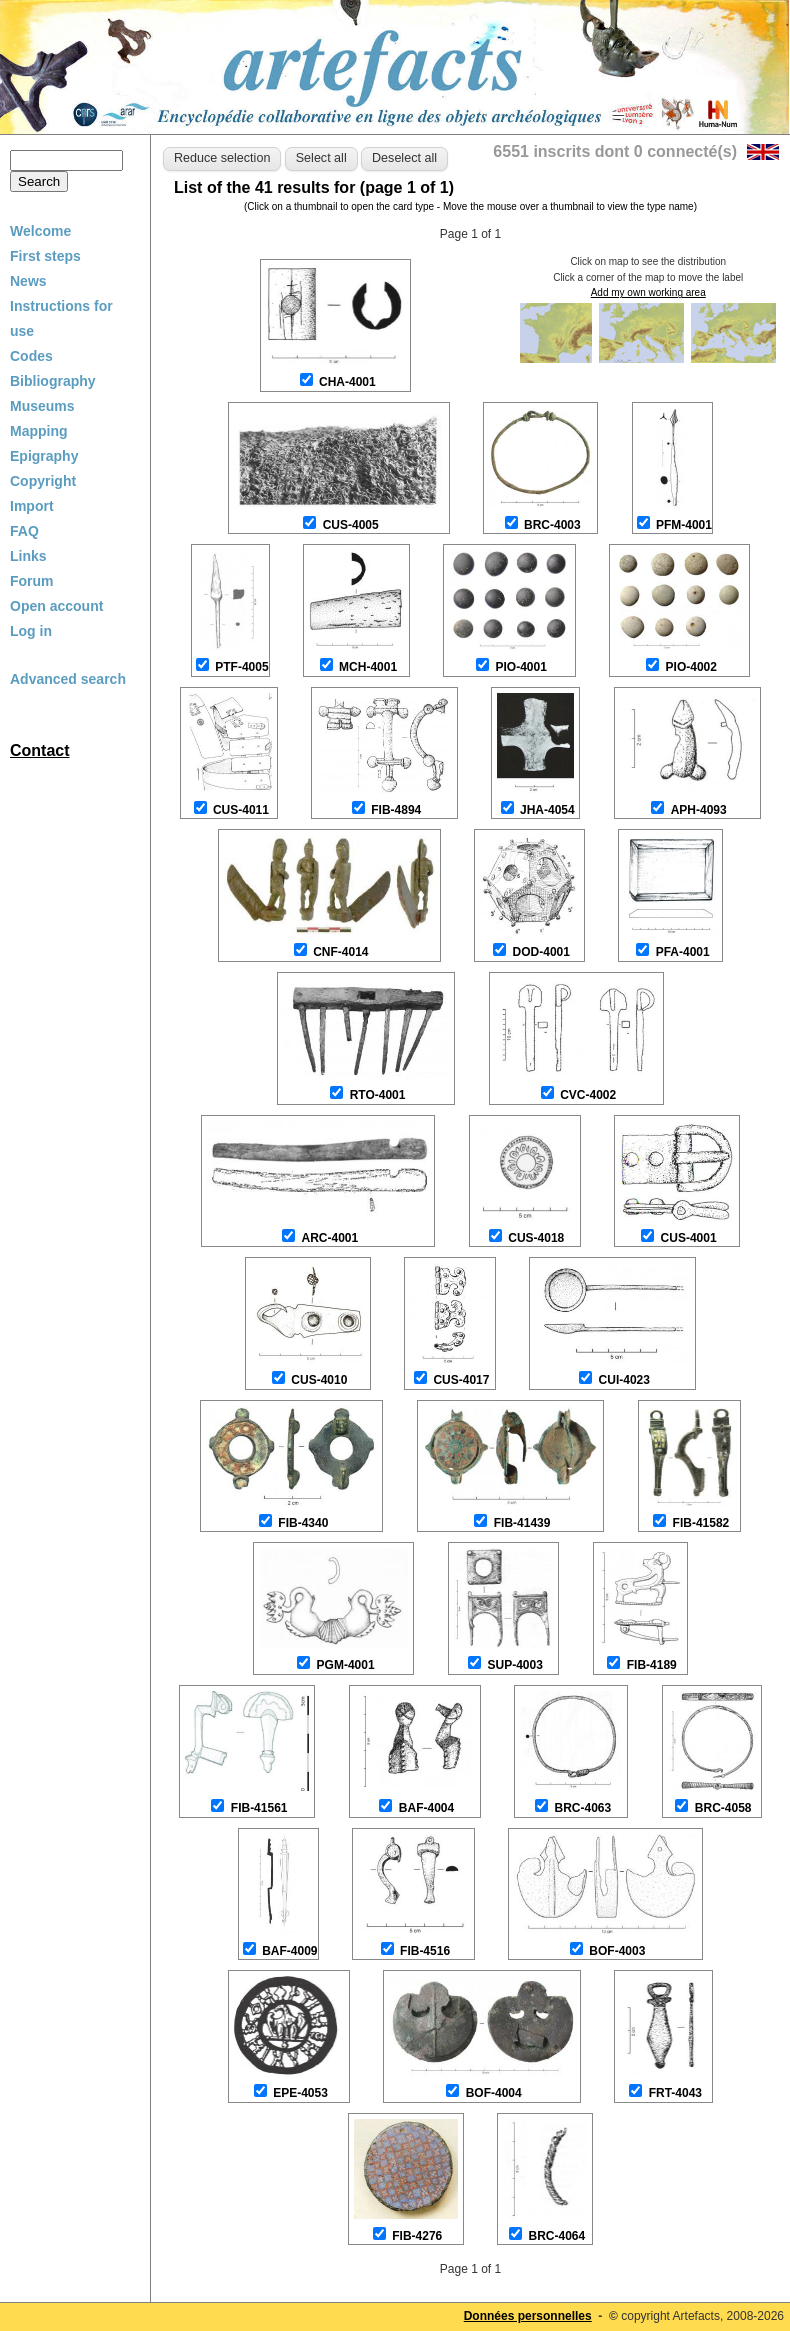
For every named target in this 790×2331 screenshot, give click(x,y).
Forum (32, 581)
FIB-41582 (701, 1523)
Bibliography (53, 381)
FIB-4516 (425, 1951)
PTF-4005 (241, 667)
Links (28, 556)
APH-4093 (699, 810)
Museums (42, 406)
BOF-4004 (494, 2093)
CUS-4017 (461, 1380)
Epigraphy (44, 456)
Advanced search (68, 679)
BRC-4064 (556, 2236)
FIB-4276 (417, 2236)
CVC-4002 (588, 1095)
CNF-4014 (340, 952)
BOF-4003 (617, 1951)
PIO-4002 (691, 667)
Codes (31, 356)
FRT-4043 (675, 2093)
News (28, 281)
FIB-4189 (652, 1665)
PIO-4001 (521, 667)
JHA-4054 (547, 810)
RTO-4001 (378, 1095)
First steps (45, 256)
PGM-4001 (346, 1665)
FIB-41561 (259, 1808)
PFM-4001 (684, 525)
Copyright (43, 481)
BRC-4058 (723, 1808)
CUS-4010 (319, 1380)
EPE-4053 (300, 2093)
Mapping (39, 431)
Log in (31, 631)
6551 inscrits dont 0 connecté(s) (615, 151)
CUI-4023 (624, 1380)
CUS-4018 (536, 1238)
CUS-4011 (241, 810)
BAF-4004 (426, 1808)
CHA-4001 (347, 382)
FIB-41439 (522, 1523)
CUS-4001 (689, 1238)
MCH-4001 (368, 667)
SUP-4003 (514, 1665)
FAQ (24, 531)
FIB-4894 (396, 810)
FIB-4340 (303, 1523)
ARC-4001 (329, 1238)
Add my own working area (648, 292)
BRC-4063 (582, 1808)
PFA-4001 (683, 952)
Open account (56, 606)
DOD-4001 (541, 952)
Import (32, 506)
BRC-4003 (552, 525)
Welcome (40, 231)
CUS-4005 (351, 525)
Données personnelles (528, 2316)
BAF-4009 (289, 1951)
